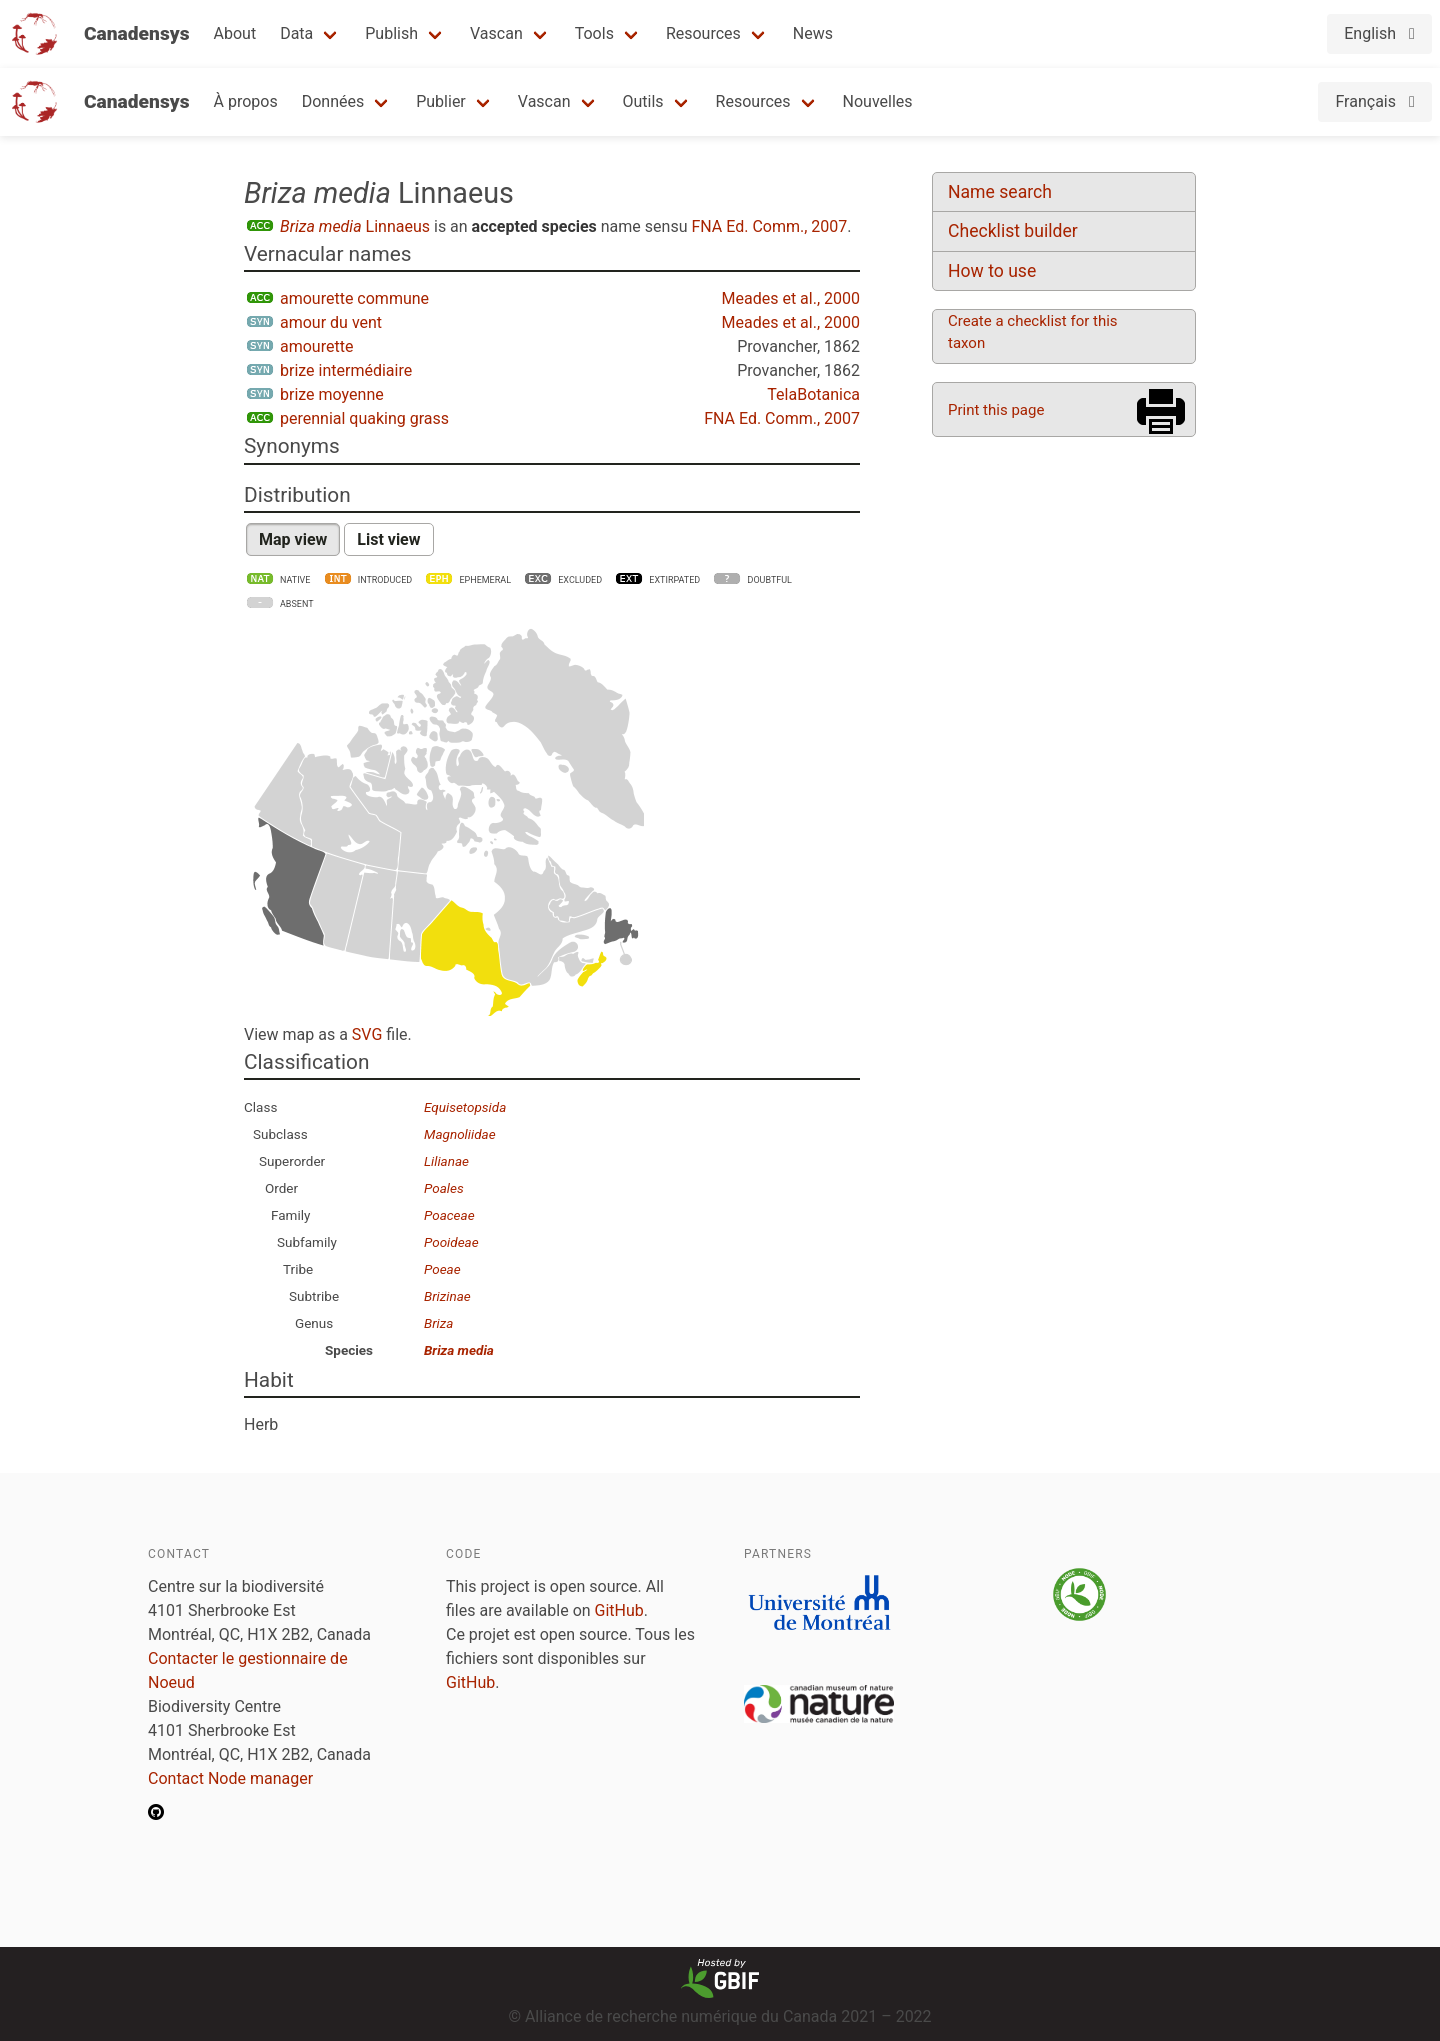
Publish (391, 33)
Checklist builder (1013, 231)
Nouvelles (878, 101)
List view (388, 539)
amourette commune (354, 298)
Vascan (496, 33)
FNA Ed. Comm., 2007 (769, 226)
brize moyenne (332, 394)
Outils (643, 101)
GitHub (619, 1610)
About (235, 33)
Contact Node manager (230, 1778)
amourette (316, 346)
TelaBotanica (813, 394)
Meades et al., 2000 (791, 298)
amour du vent (331, 322)
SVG (367, 1034)
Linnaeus (355, 226)
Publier (441, 101)
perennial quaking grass (364, 418)
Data (296, 33)
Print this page (996, 410)
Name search (1000, 192)
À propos (246, 101)
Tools (594, 33)
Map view (293, 539)
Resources (703, 33)
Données (333, 101)
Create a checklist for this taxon (1033, 332)
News (813, 33)
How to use (992, 271)
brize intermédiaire (346, 370)
